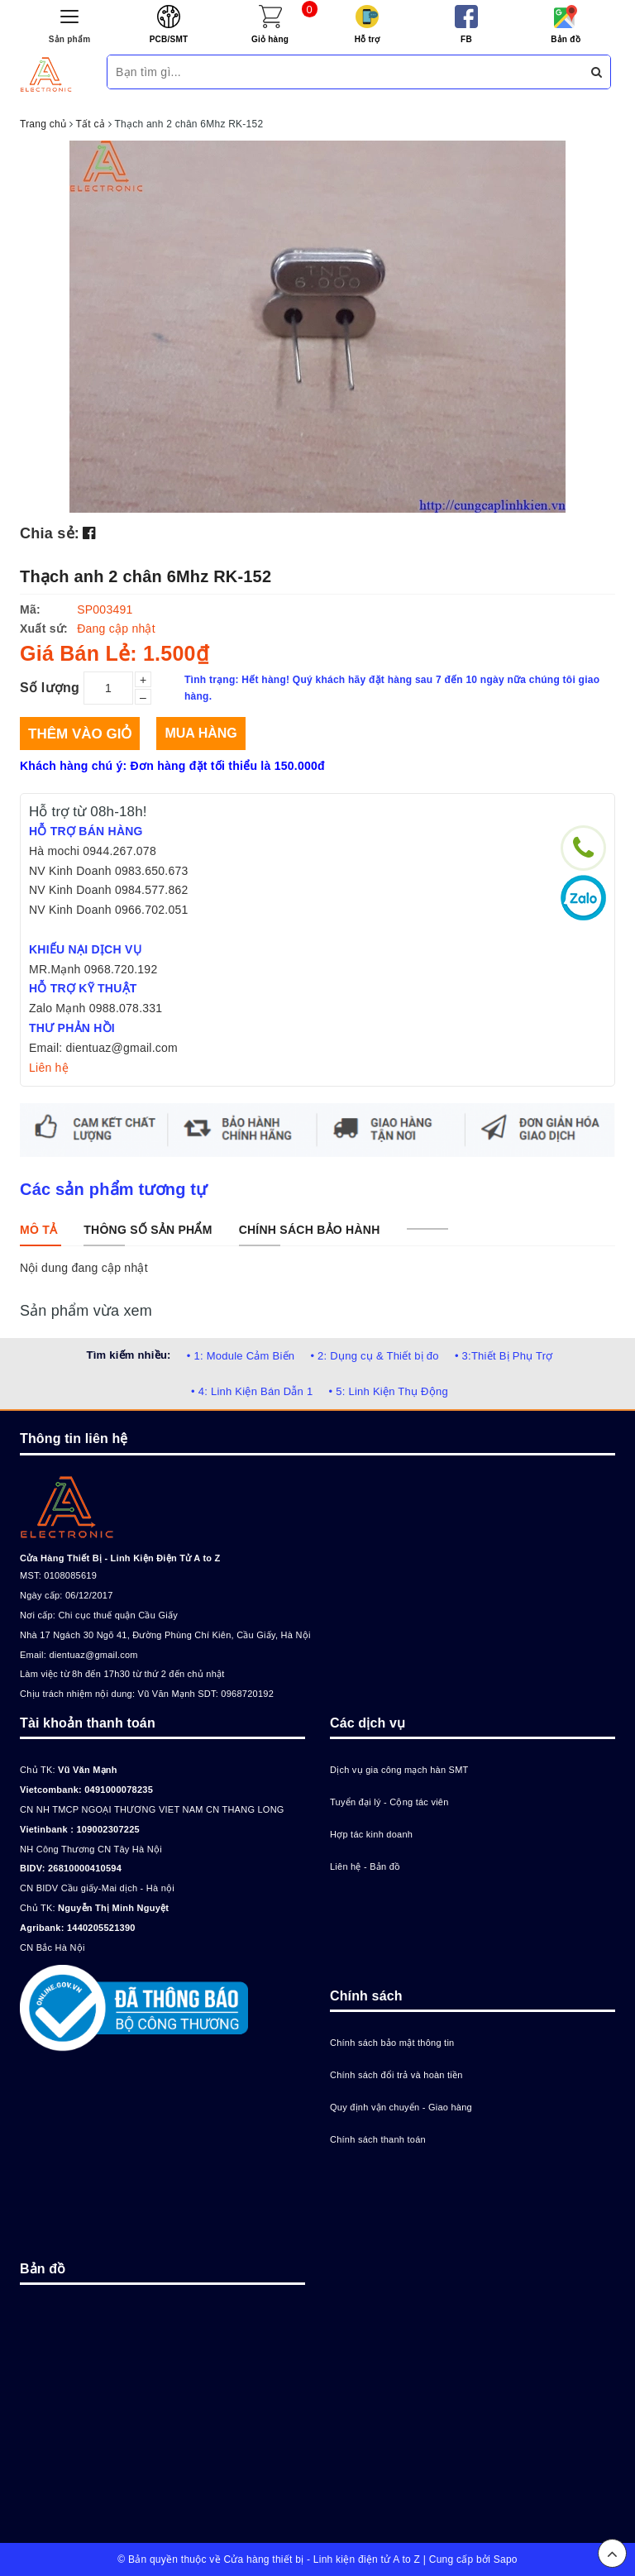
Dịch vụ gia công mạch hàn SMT (399, 1770)
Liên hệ (49, 1067)
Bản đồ (565, 39)
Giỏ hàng (270, 39)
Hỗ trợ (367, 39)
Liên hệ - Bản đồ (365, 1866)
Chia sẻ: (49, 533)
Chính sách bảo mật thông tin (392, 2043)
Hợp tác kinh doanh (371, 1834)
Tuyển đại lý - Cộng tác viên (389, 1802)
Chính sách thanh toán (378, 2139)
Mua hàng (200, 733)
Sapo (506, 2559)
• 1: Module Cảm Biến (240, 1356)
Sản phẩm (70, 39)
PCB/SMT (169, 39)
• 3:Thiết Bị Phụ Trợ (504, 1356)
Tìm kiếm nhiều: (128, 1355)
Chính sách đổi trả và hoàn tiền (396, 2075)
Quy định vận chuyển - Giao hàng (401, 2107)
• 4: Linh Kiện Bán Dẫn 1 (252, 1391)
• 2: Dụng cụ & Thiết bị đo (374, 1356)
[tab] (38, 1229)
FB (466, 39)
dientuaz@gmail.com (93, 1655)
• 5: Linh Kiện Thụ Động (388, 1391)
